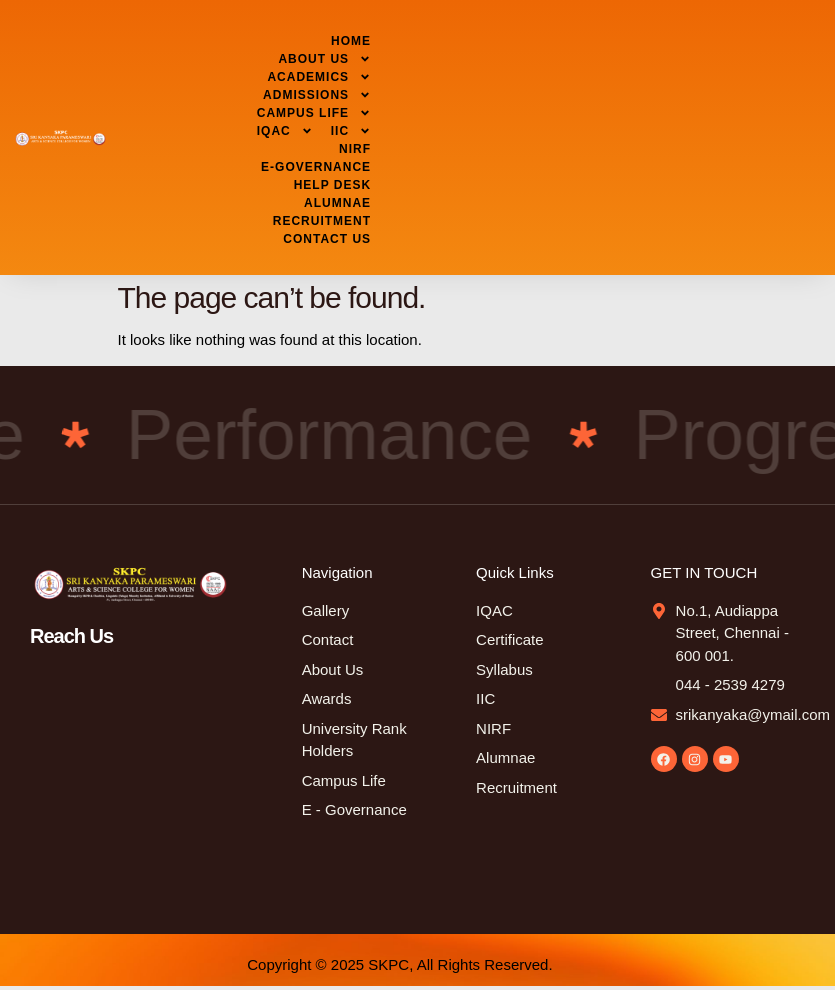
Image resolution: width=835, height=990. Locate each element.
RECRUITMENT (322, 221)
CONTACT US (327, 239)
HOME (351, 41)
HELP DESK (332, 185)
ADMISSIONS (317, 95)
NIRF (355, 149)
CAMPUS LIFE (314, 113)
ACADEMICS (319, 77)
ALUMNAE (337, 203)
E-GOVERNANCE (316, 167)
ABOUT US (324, 59)
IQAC (285, 131)
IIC (351, 131)
